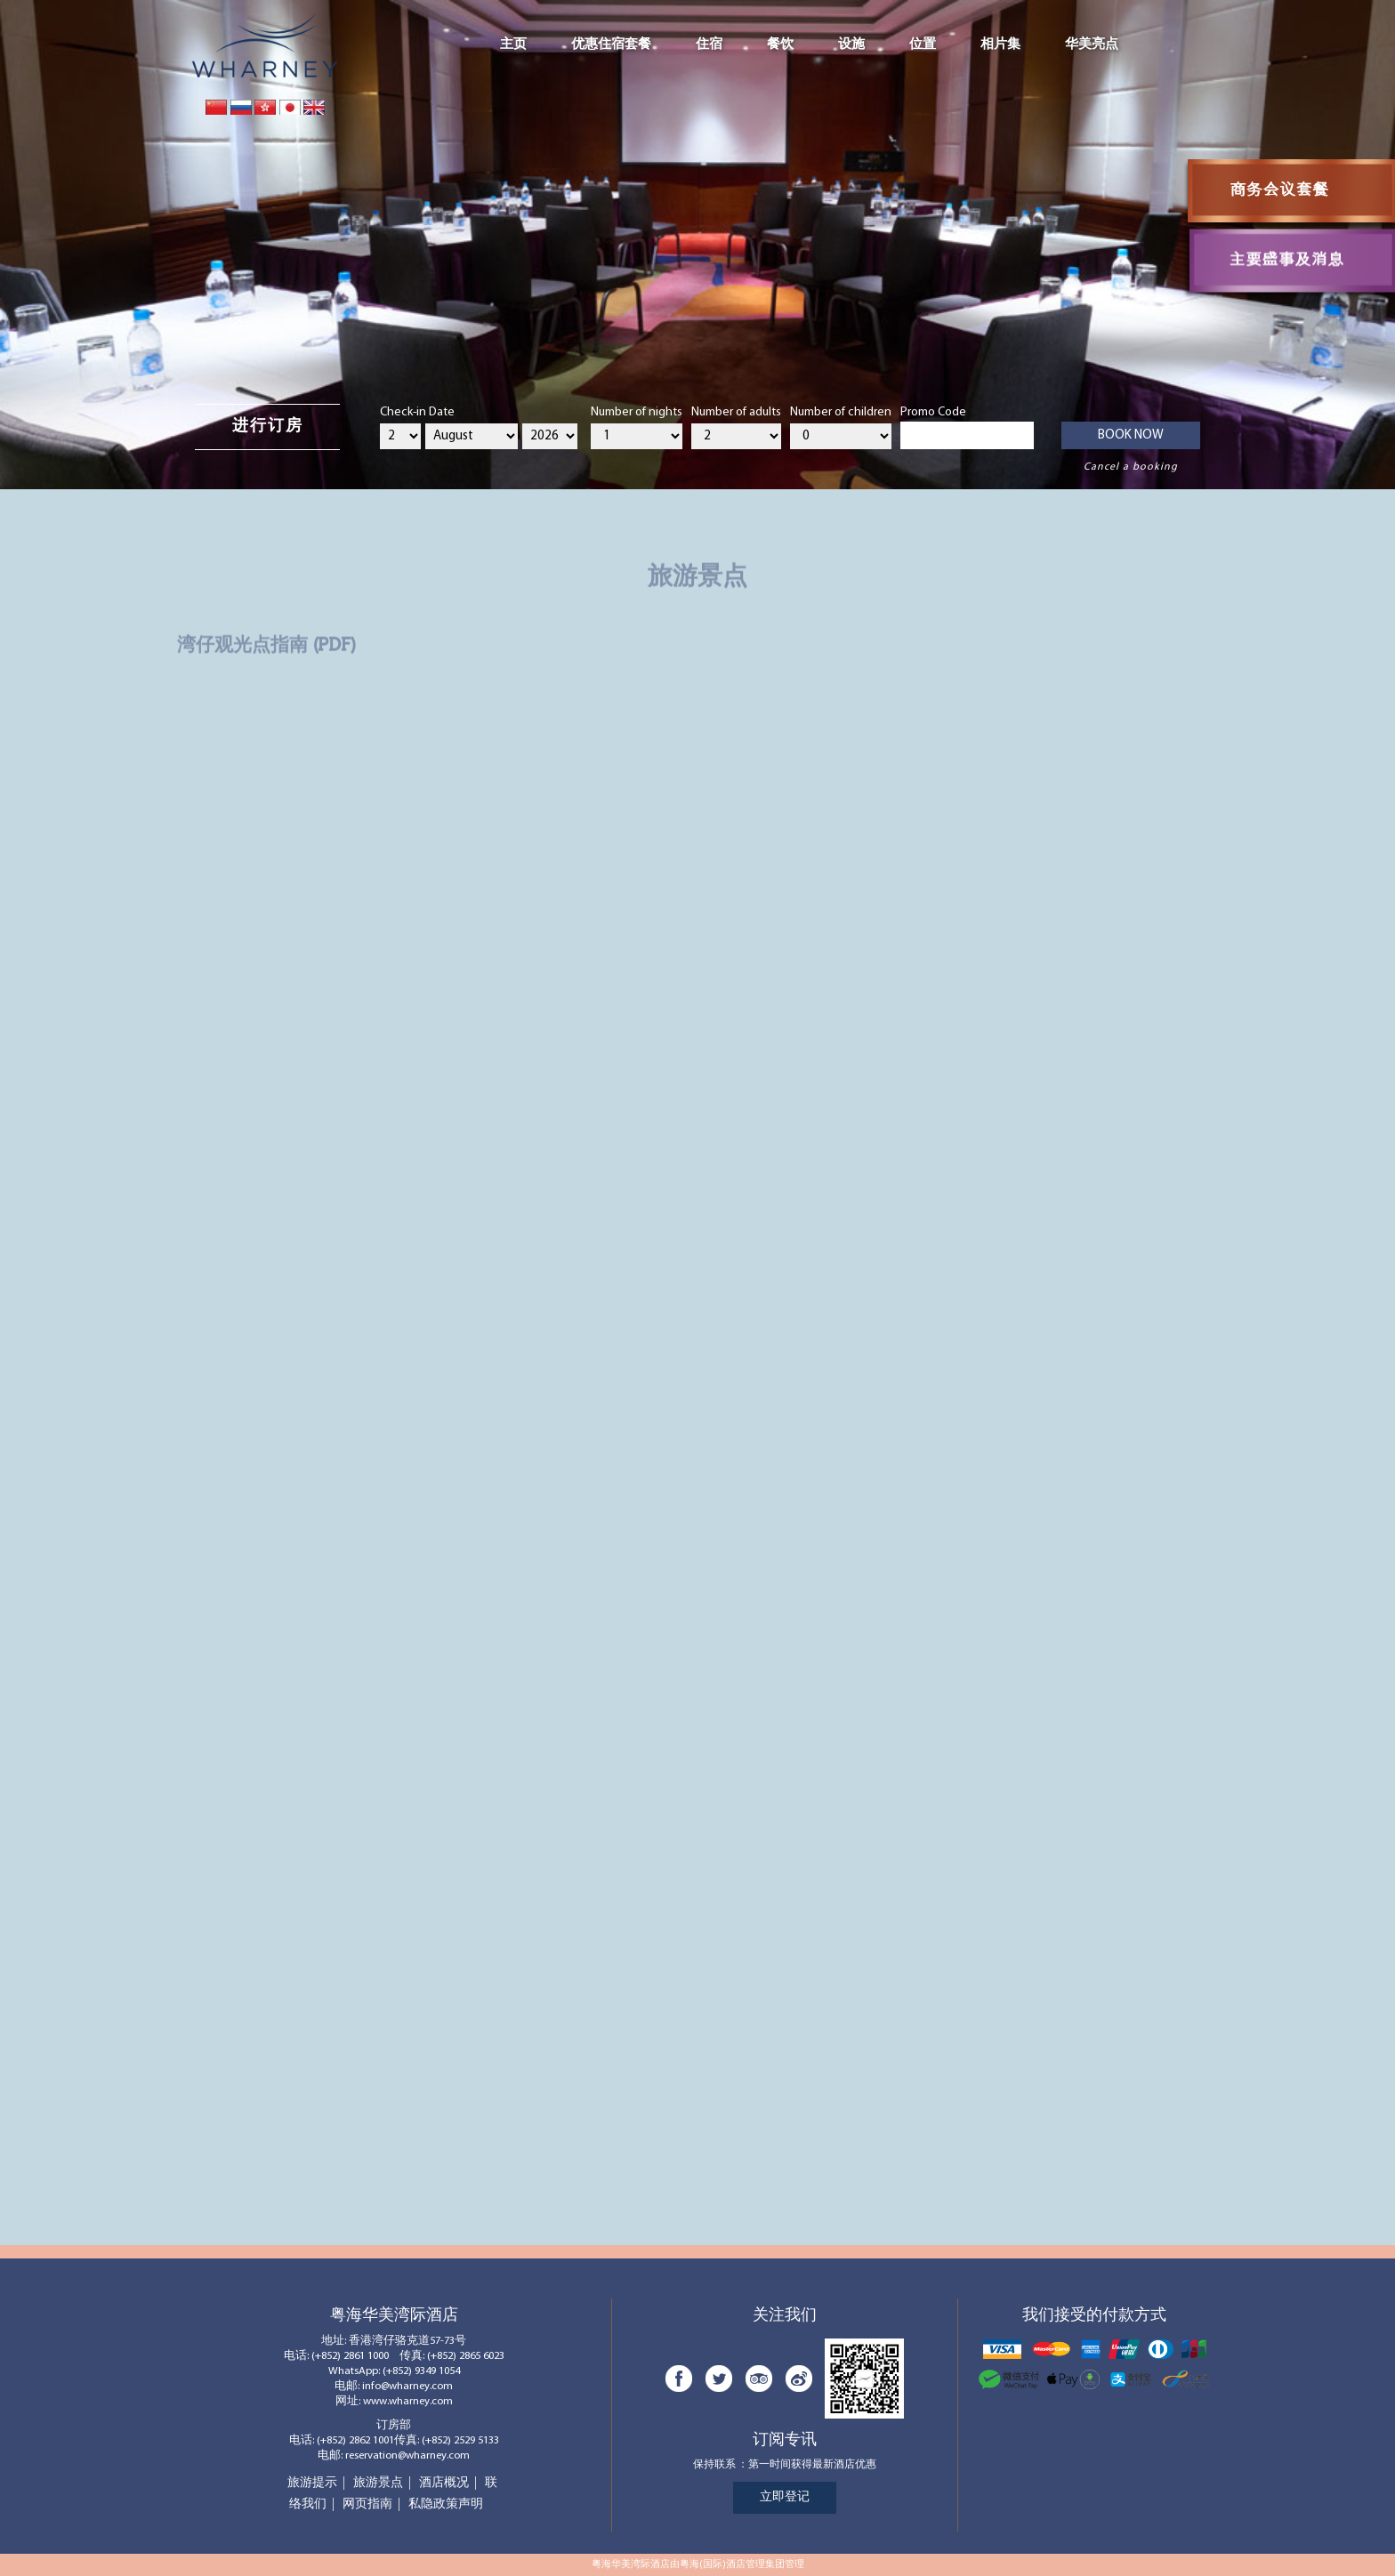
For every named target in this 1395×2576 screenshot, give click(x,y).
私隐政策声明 (445, 2504)
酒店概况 (444, 2483)
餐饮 (780, 44)
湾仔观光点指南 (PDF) (266, 639)
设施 (851, 44)
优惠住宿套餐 (611, 44)
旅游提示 (312, 2483)
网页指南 (367, 2504)
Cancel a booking (1131, 467)
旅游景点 (378, 2483)
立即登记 (785, 2497)
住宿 (709, 44)
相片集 (1000, 44)
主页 (513, 44)
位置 (922, 44)
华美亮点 (1091, 44)
